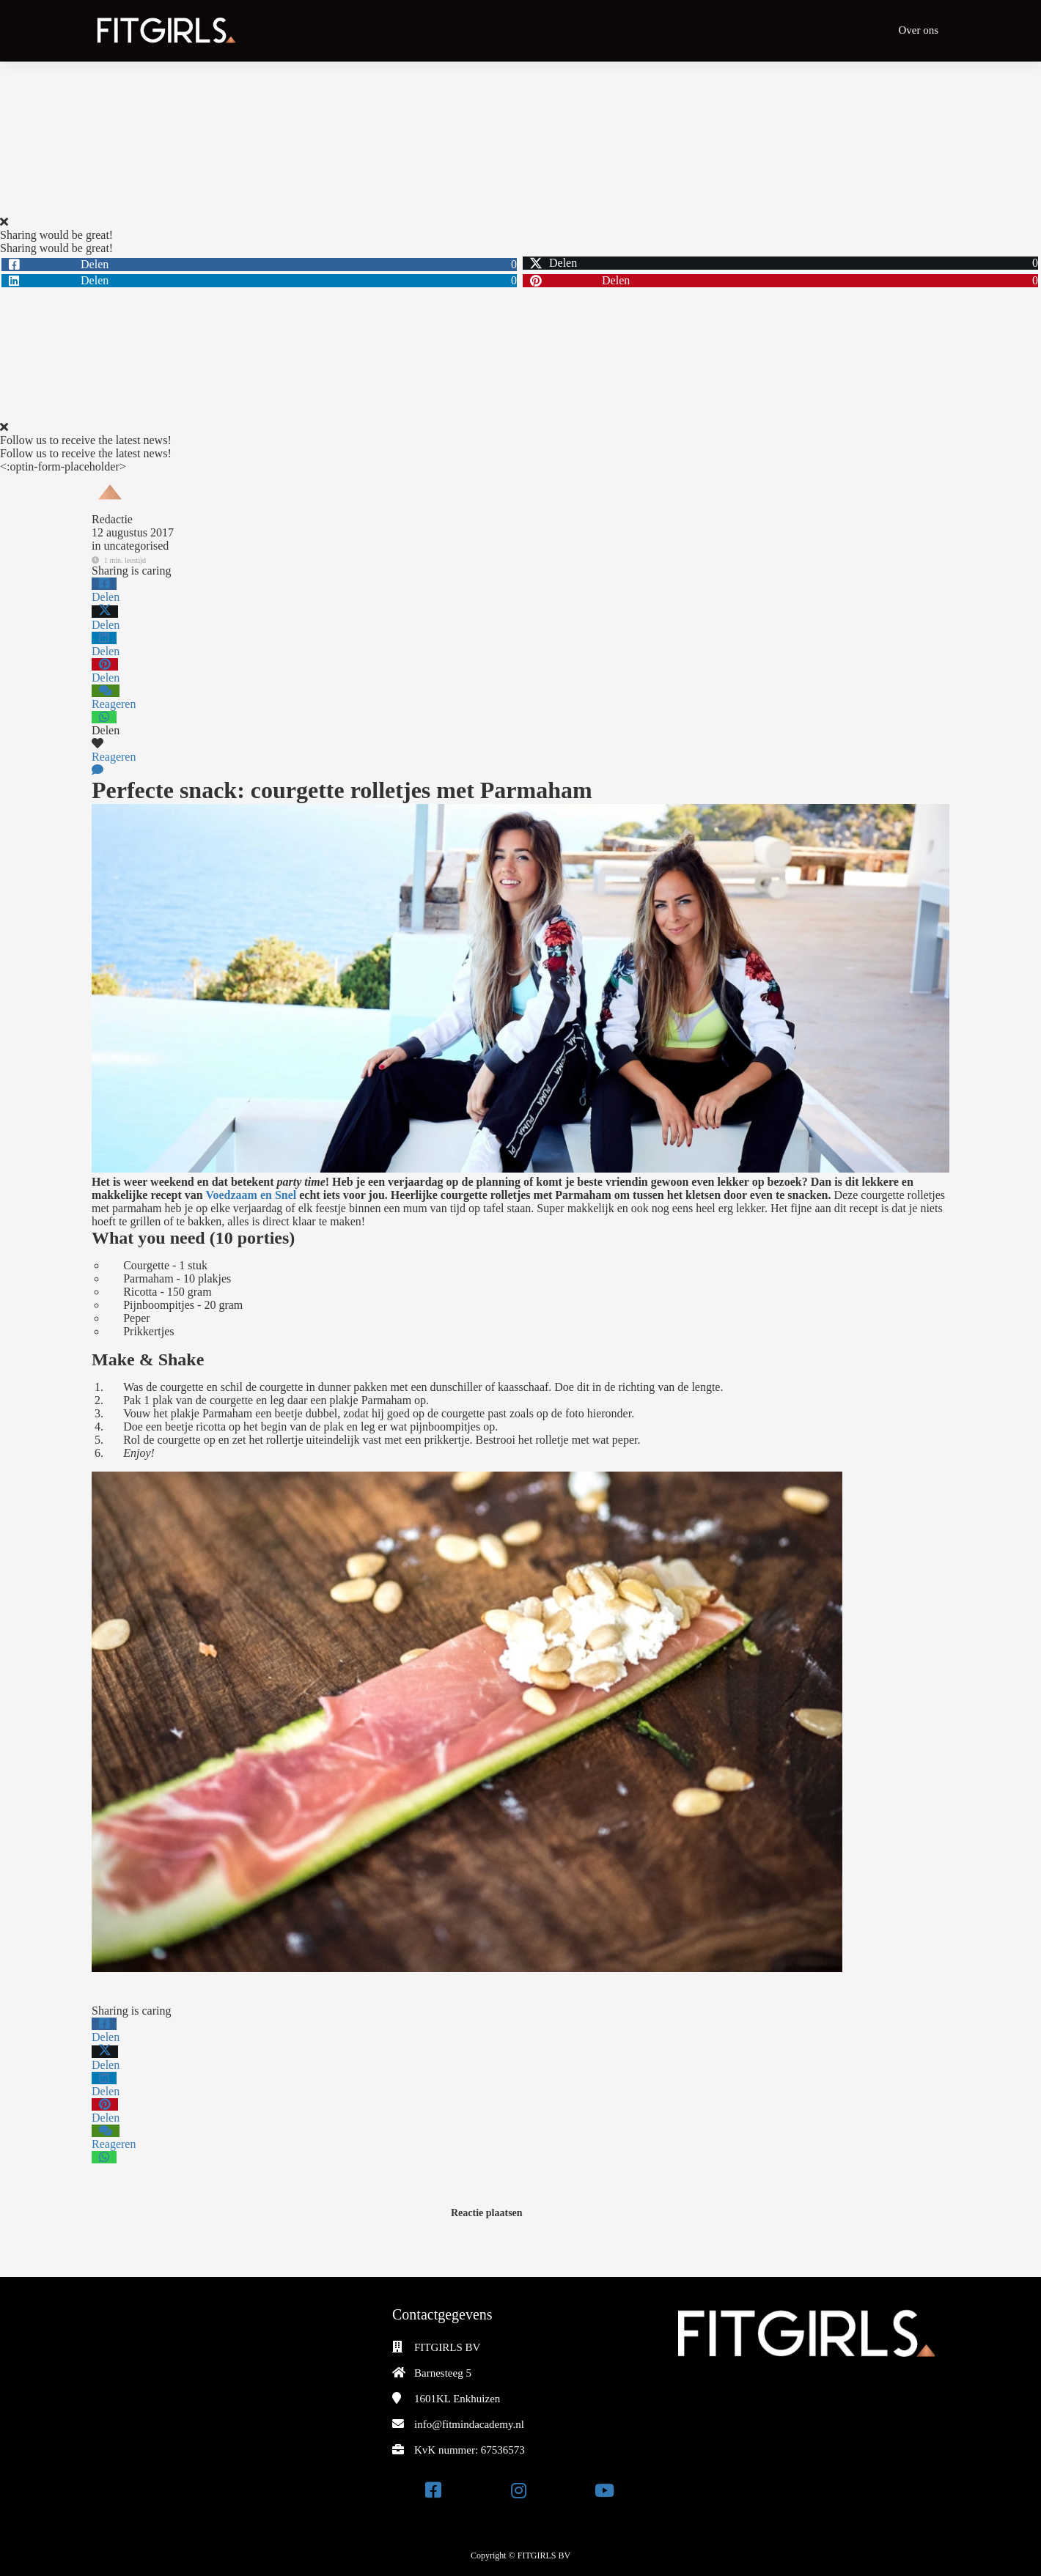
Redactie (112, 519)
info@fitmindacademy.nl (469, 2424)
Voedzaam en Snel (250, 1195)
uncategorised (136, 545)
